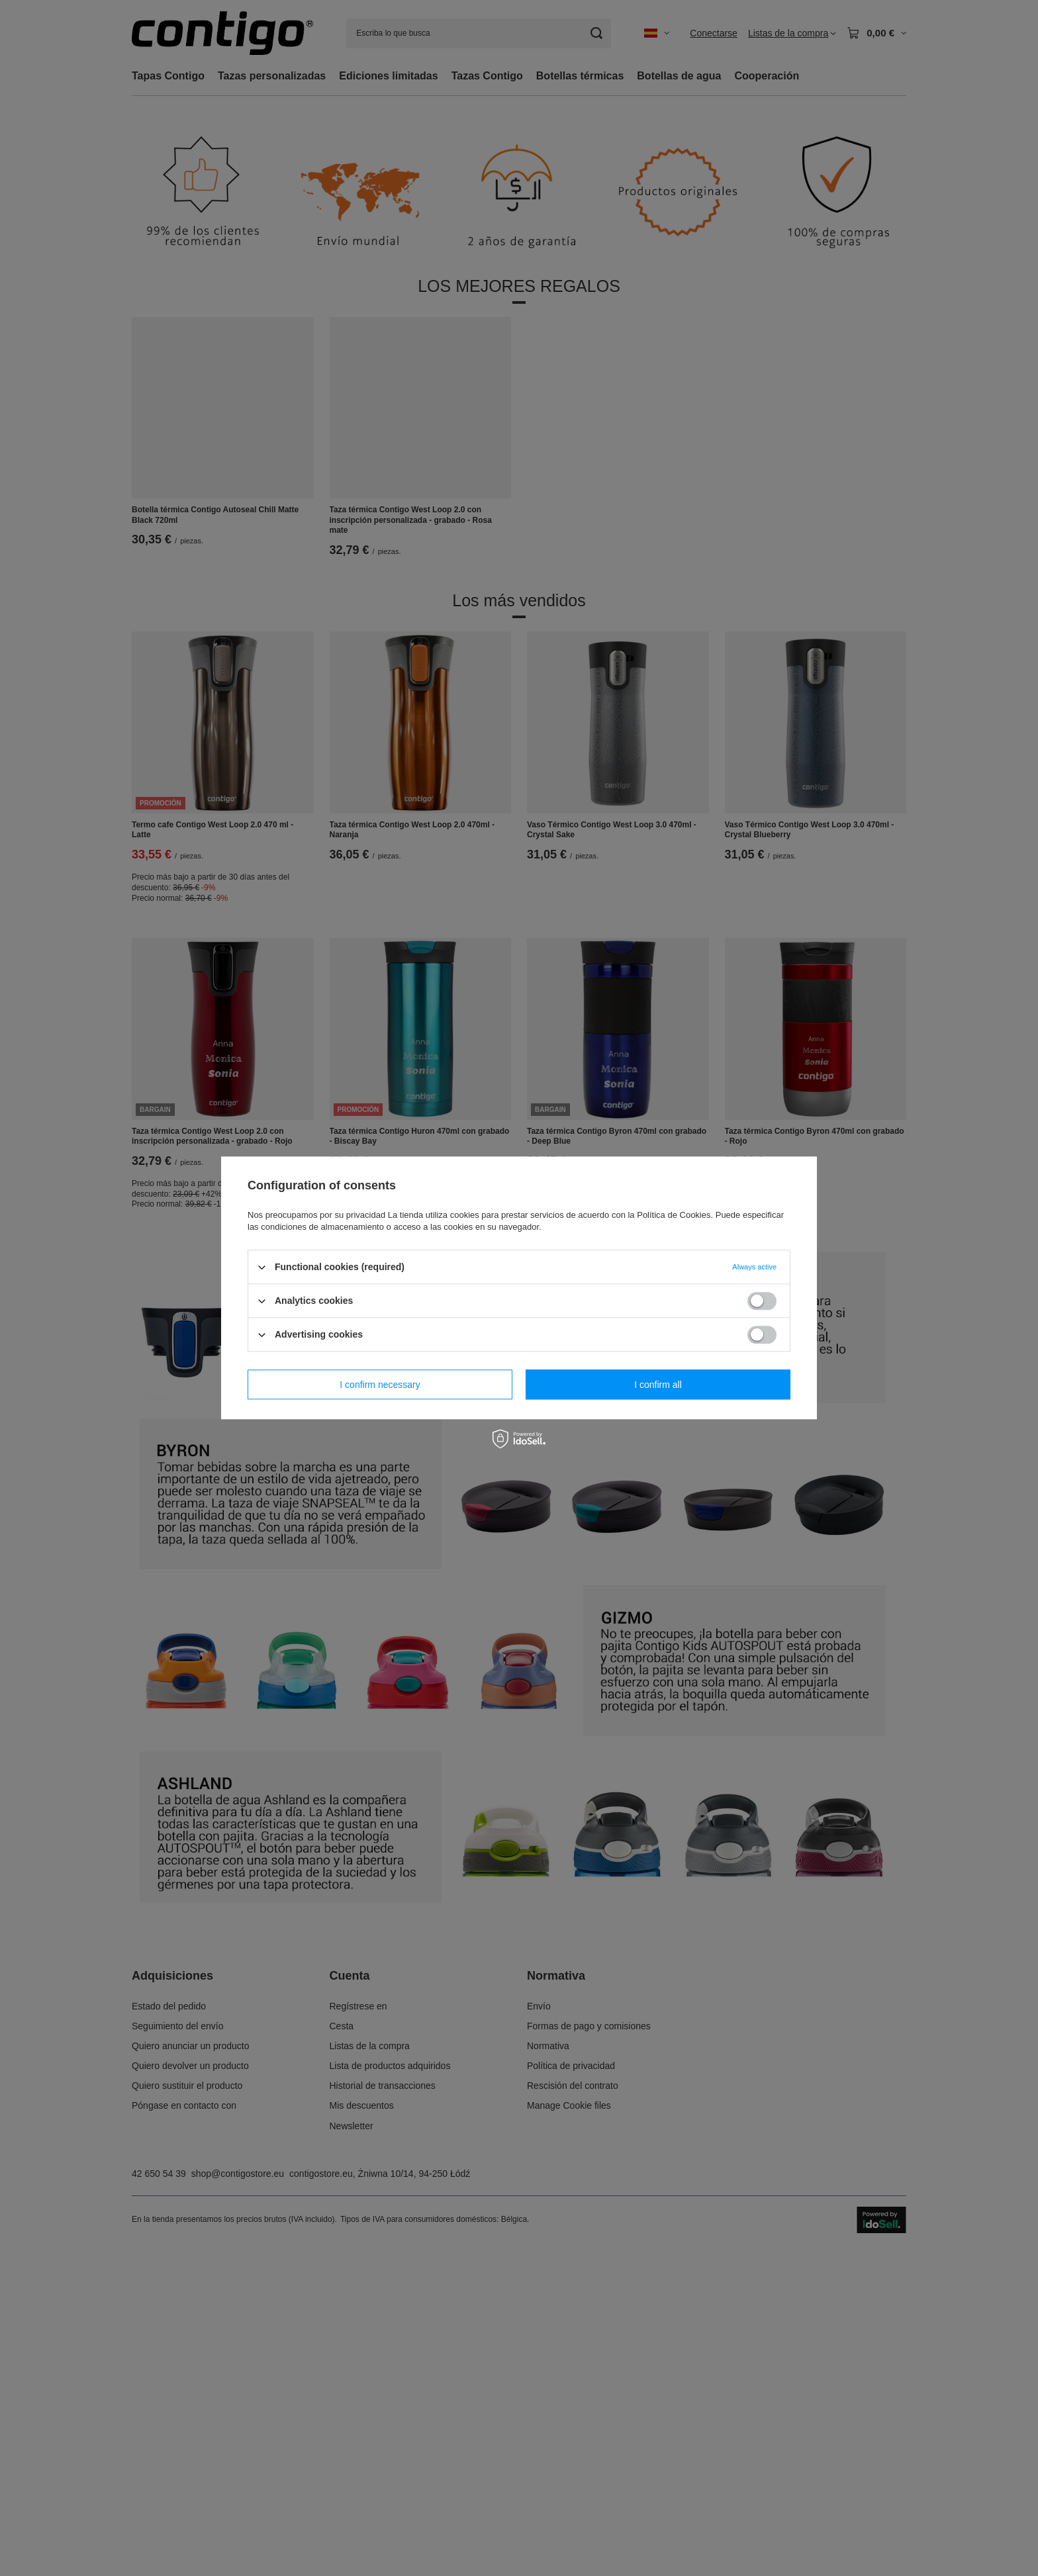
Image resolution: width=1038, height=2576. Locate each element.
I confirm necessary (380, 1384)
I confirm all (658, 1384)
